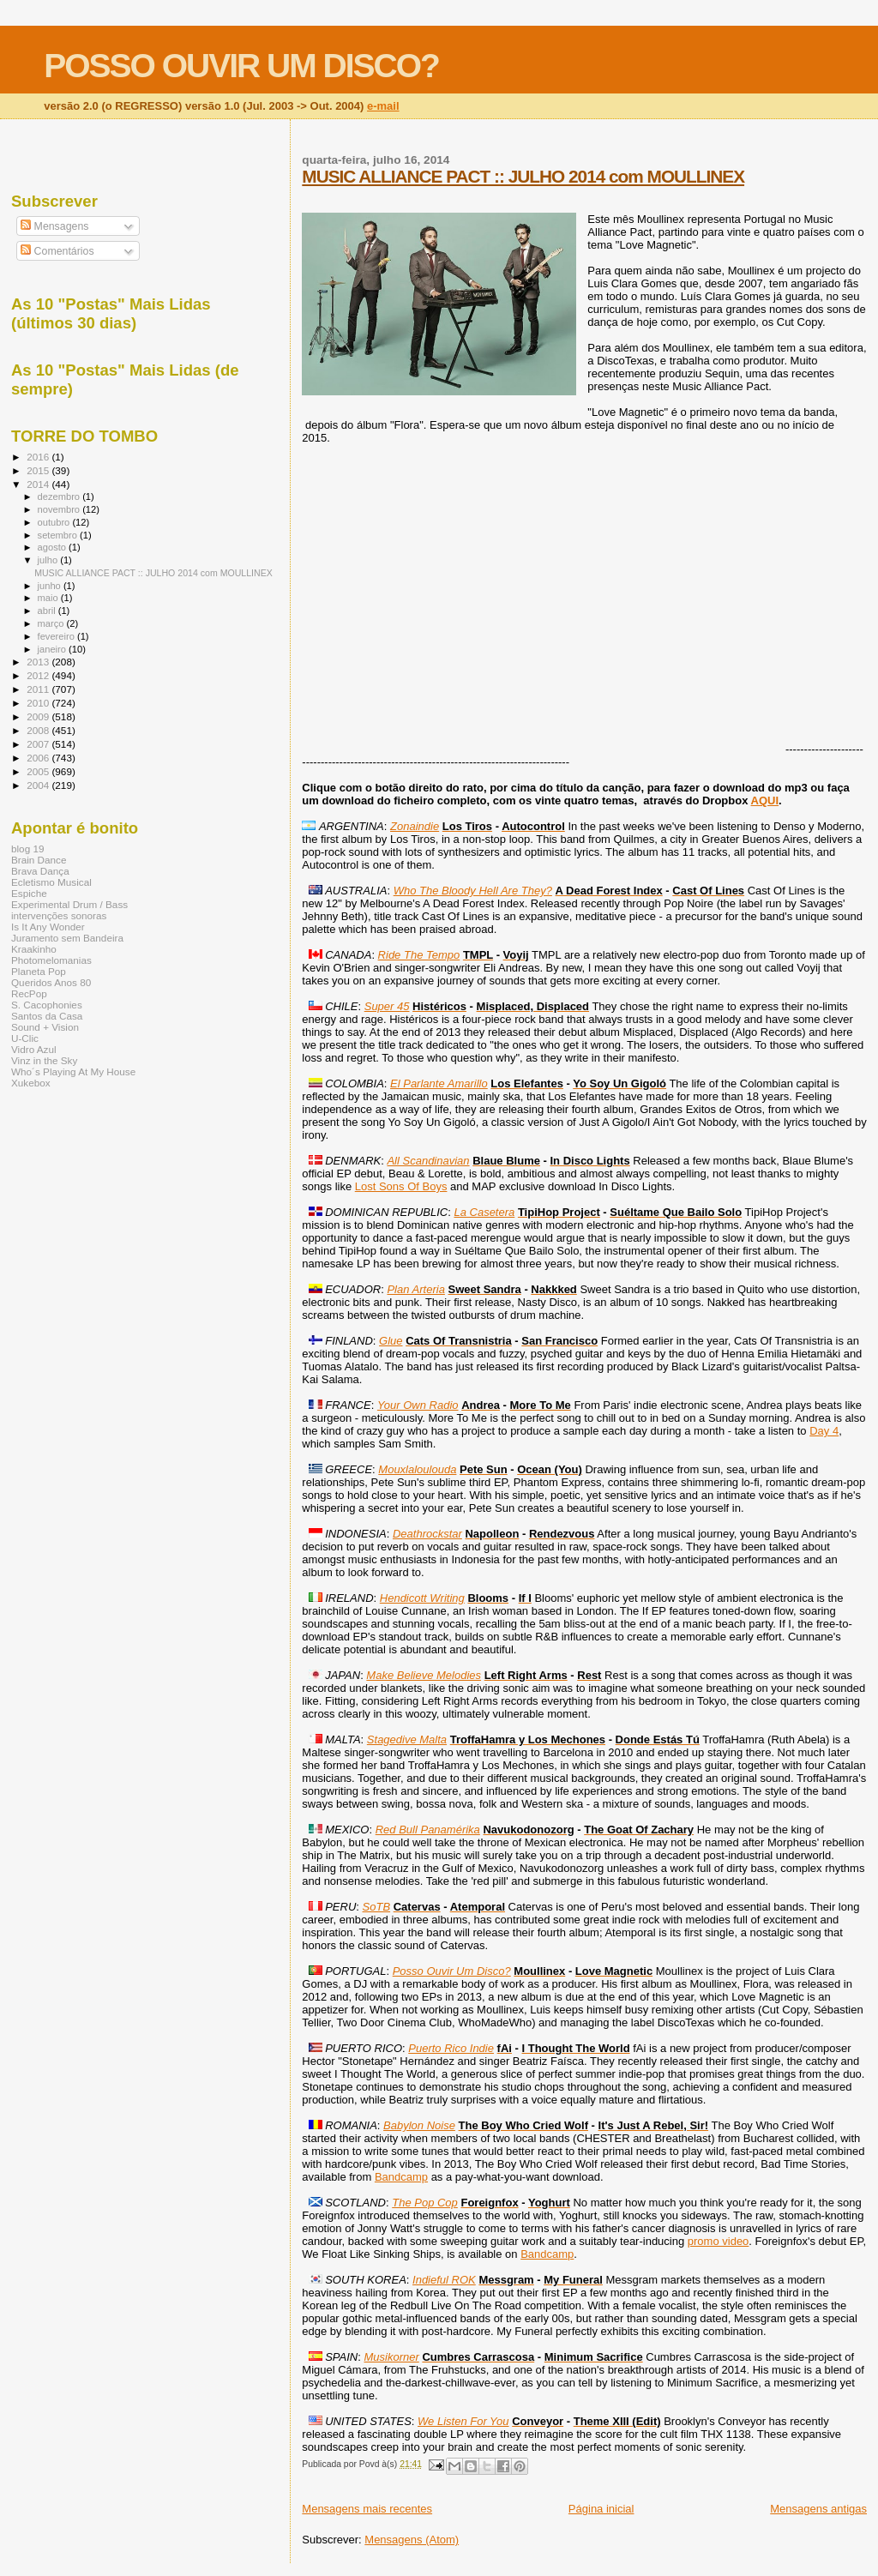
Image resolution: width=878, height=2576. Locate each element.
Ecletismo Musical (51, 882)
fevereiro (57, 636)
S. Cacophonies (46, 1004)
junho (50, 586)
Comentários (57, 251)
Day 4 (824, 1430)
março (52, 623)
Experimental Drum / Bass (69, 904)
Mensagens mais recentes (367, 2508)
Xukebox (31, 1082)
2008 (39, 730)
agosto (53, 547)
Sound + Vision (45, 1026)
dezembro (60, 496)
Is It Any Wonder (48, 926)
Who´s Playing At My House (73, 1071)
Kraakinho (34, 948)
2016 (39, 456)
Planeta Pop (38, 971)
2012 (39, 675)
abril (48, 610)
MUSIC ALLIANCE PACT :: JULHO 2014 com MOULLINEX (523, 176)
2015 (39, 470)
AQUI (765, 800)
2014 (39, 484)
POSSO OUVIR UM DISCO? (241, 65)
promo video (718, 2241)
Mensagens (54, 226)
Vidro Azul (34, 1049)
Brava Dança (40, 870)
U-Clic (25, 1038)
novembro (60, 509)
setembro (59, 535)
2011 (39, 689)
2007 (39, 743)
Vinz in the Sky (44, 1060)
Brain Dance (39, 859)
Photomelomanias (51, 960)
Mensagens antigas (818, 2508)
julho (49, 560)
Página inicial (601, 2508)
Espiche (29, 893)
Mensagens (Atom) (411, 2539)
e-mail (383, 105)
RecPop (29, 993)
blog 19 (27, 848)
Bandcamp (401, 2176)
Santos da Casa (46, 1015)
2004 (39, 785)
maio (49, 598)
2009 (39, 716)
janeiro (53, 649)
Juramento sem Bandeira (67, 937)
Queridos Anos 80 (51, 982)
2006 (39, 757)
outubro (55, 522)
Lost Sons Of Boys (401, 1186)
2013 (39, 661)
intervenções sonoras (58, 915)
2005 (39, 771)
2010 (39, 702)
